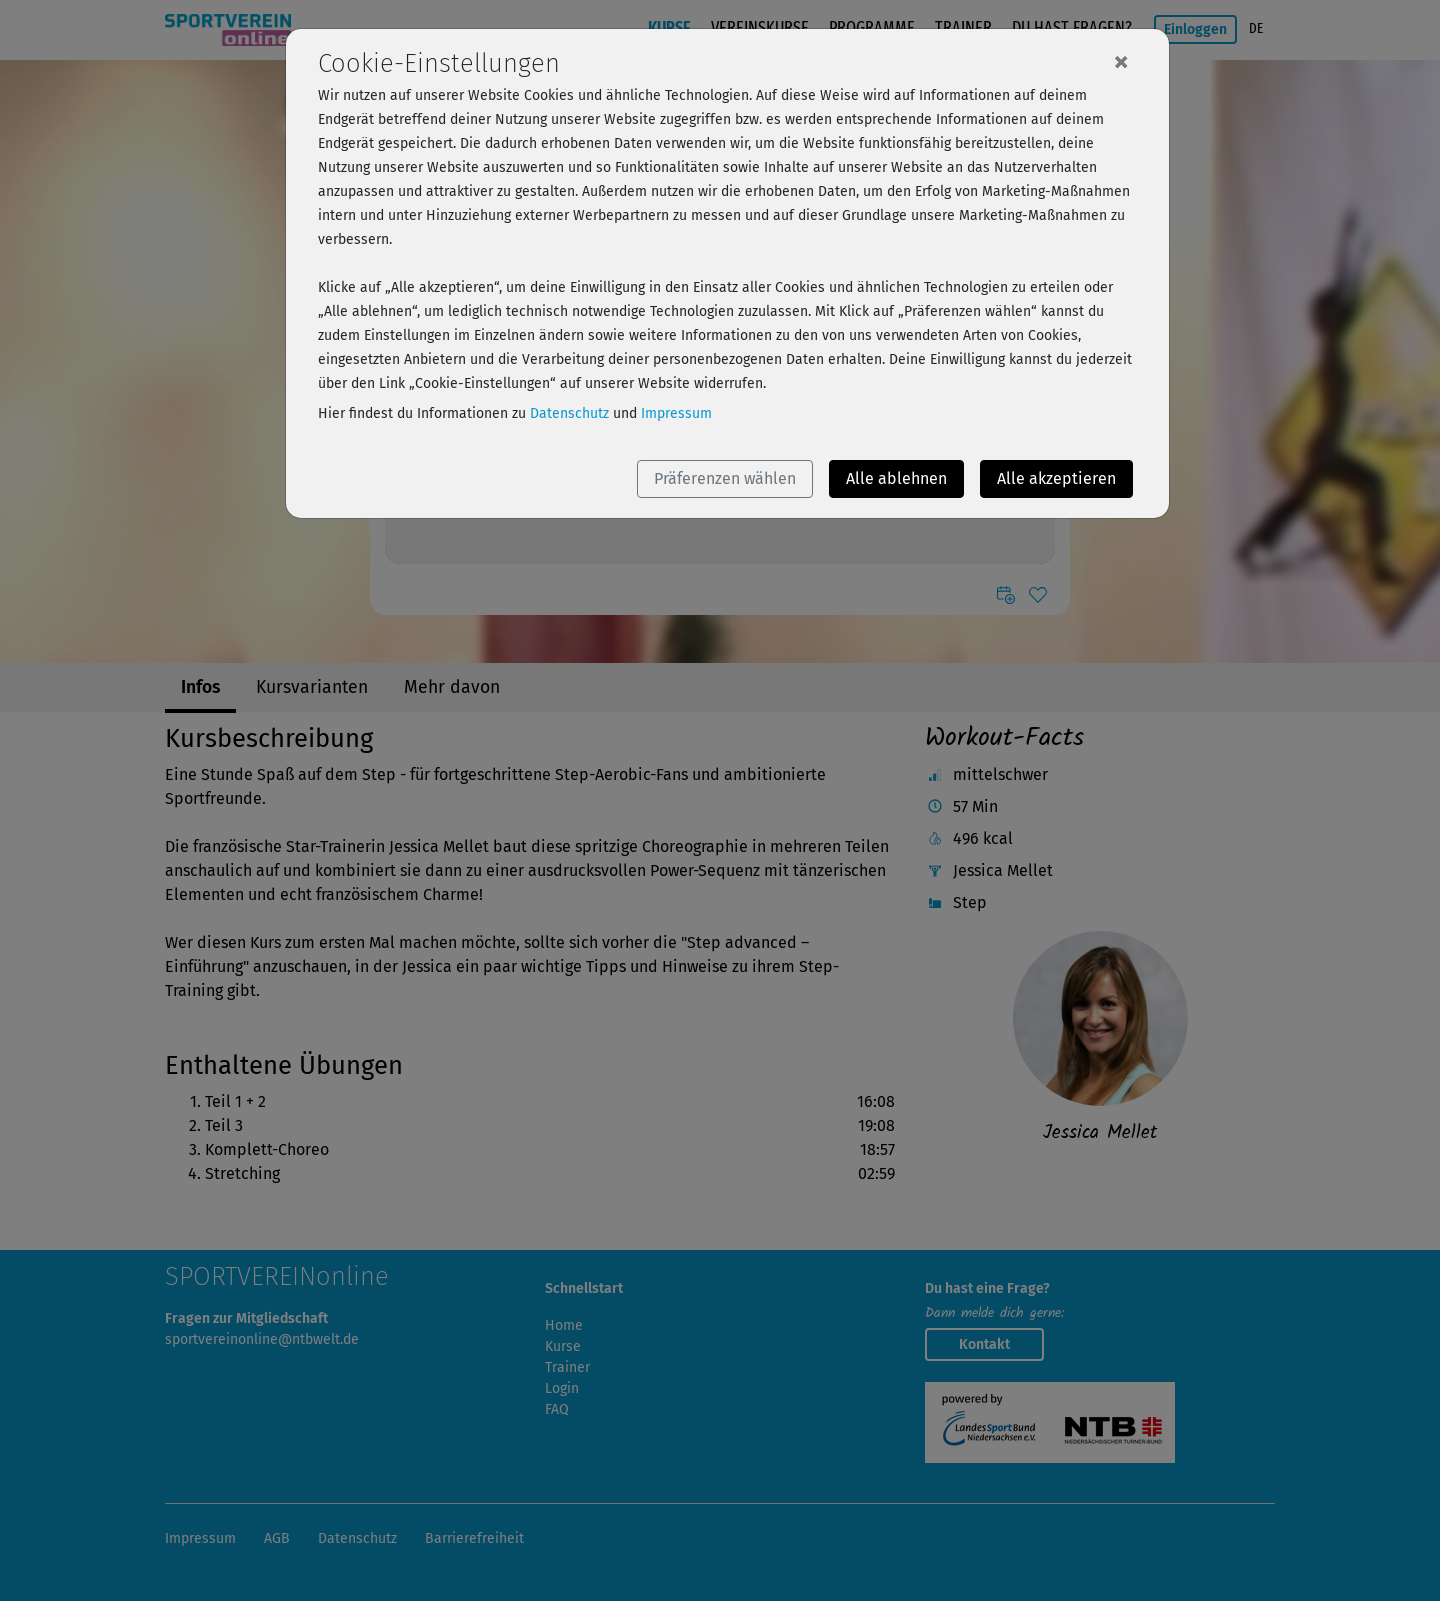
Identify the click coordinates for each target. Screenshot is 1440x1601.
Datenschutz (569, 413)
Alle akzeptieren (1056, 478)
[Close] (1121, 61)
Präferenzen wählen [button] (725, 478)
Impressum (676, 413)
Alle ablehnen (896, 478)
